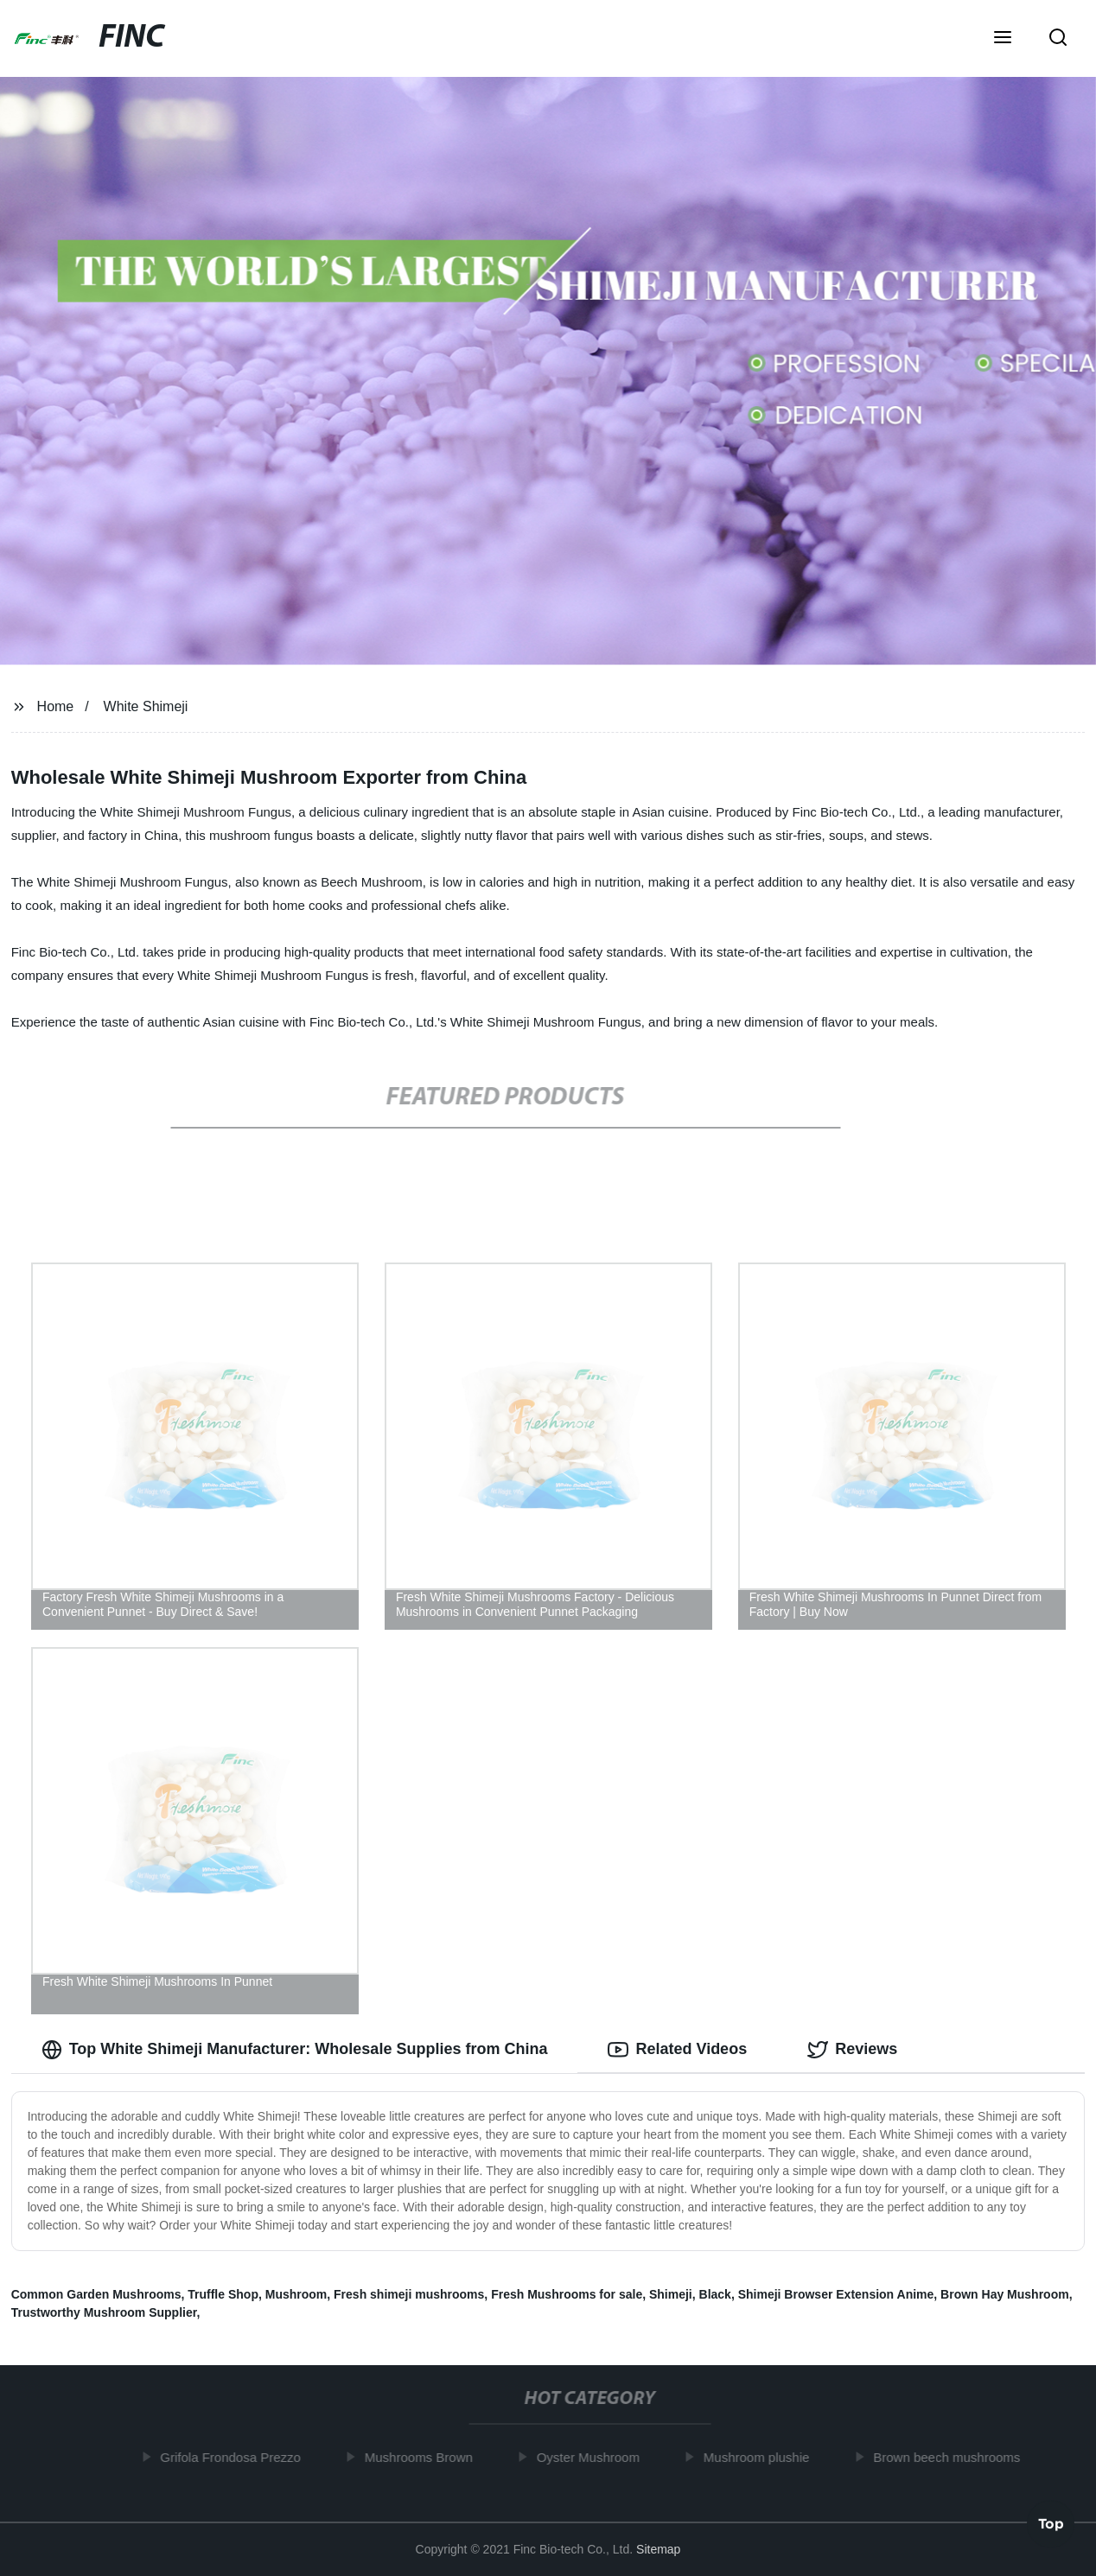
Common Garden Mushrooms (96, 2294)
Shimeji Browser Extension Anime (836, 2294)
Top (1051, 2525)
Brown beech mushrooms (957, 2457)
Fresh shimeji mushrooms (409, 2294)
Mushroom (296, 2294)
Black (715, 2294)
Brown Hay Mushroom (1004, 2294)
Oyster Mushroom (599, 2457)
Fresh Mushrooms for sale (566, 2294)
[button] (1003, 39)
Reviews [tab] (852, 2049)
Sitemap (658, 2549)
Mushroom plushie (768, 2457)
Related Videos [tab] (677, 2049)
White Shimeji (146, 706)
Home (55, 706)
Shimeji (670, 2294)
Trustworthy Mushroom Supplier (104, 2312)
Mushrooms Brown (430, 2457)
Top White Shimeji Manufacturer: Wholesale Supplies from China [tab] (294, 2049)
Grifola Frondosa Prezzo (242, 2457)
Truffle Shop (223, 2294)
